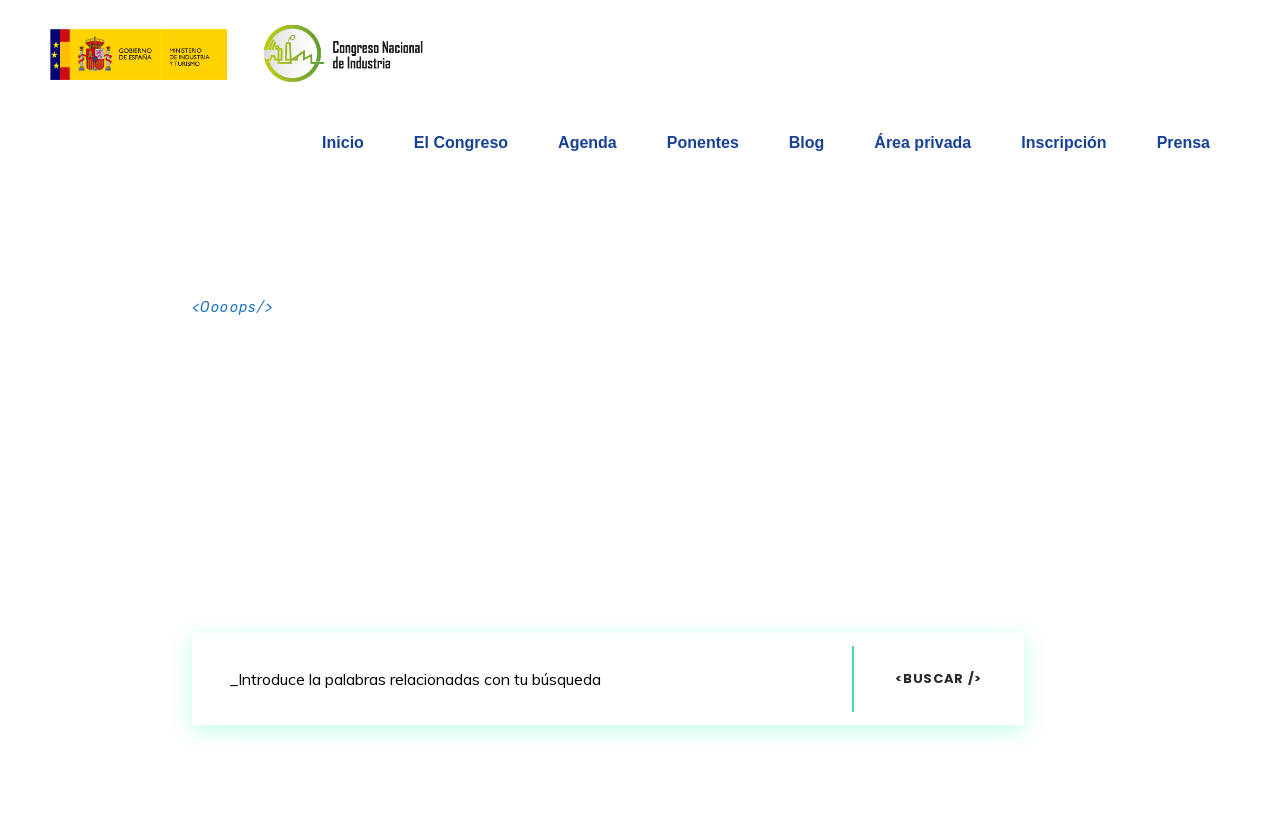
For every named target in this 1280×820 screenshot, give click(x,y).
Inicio (343, 142)
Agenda (587, 142)
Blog (807, 142)
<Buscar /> (938, 678)
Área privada (922, 142)
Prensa (1183, 142)
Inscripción (1063, 142)
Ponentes (703, 142)
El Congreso (461, 142)
